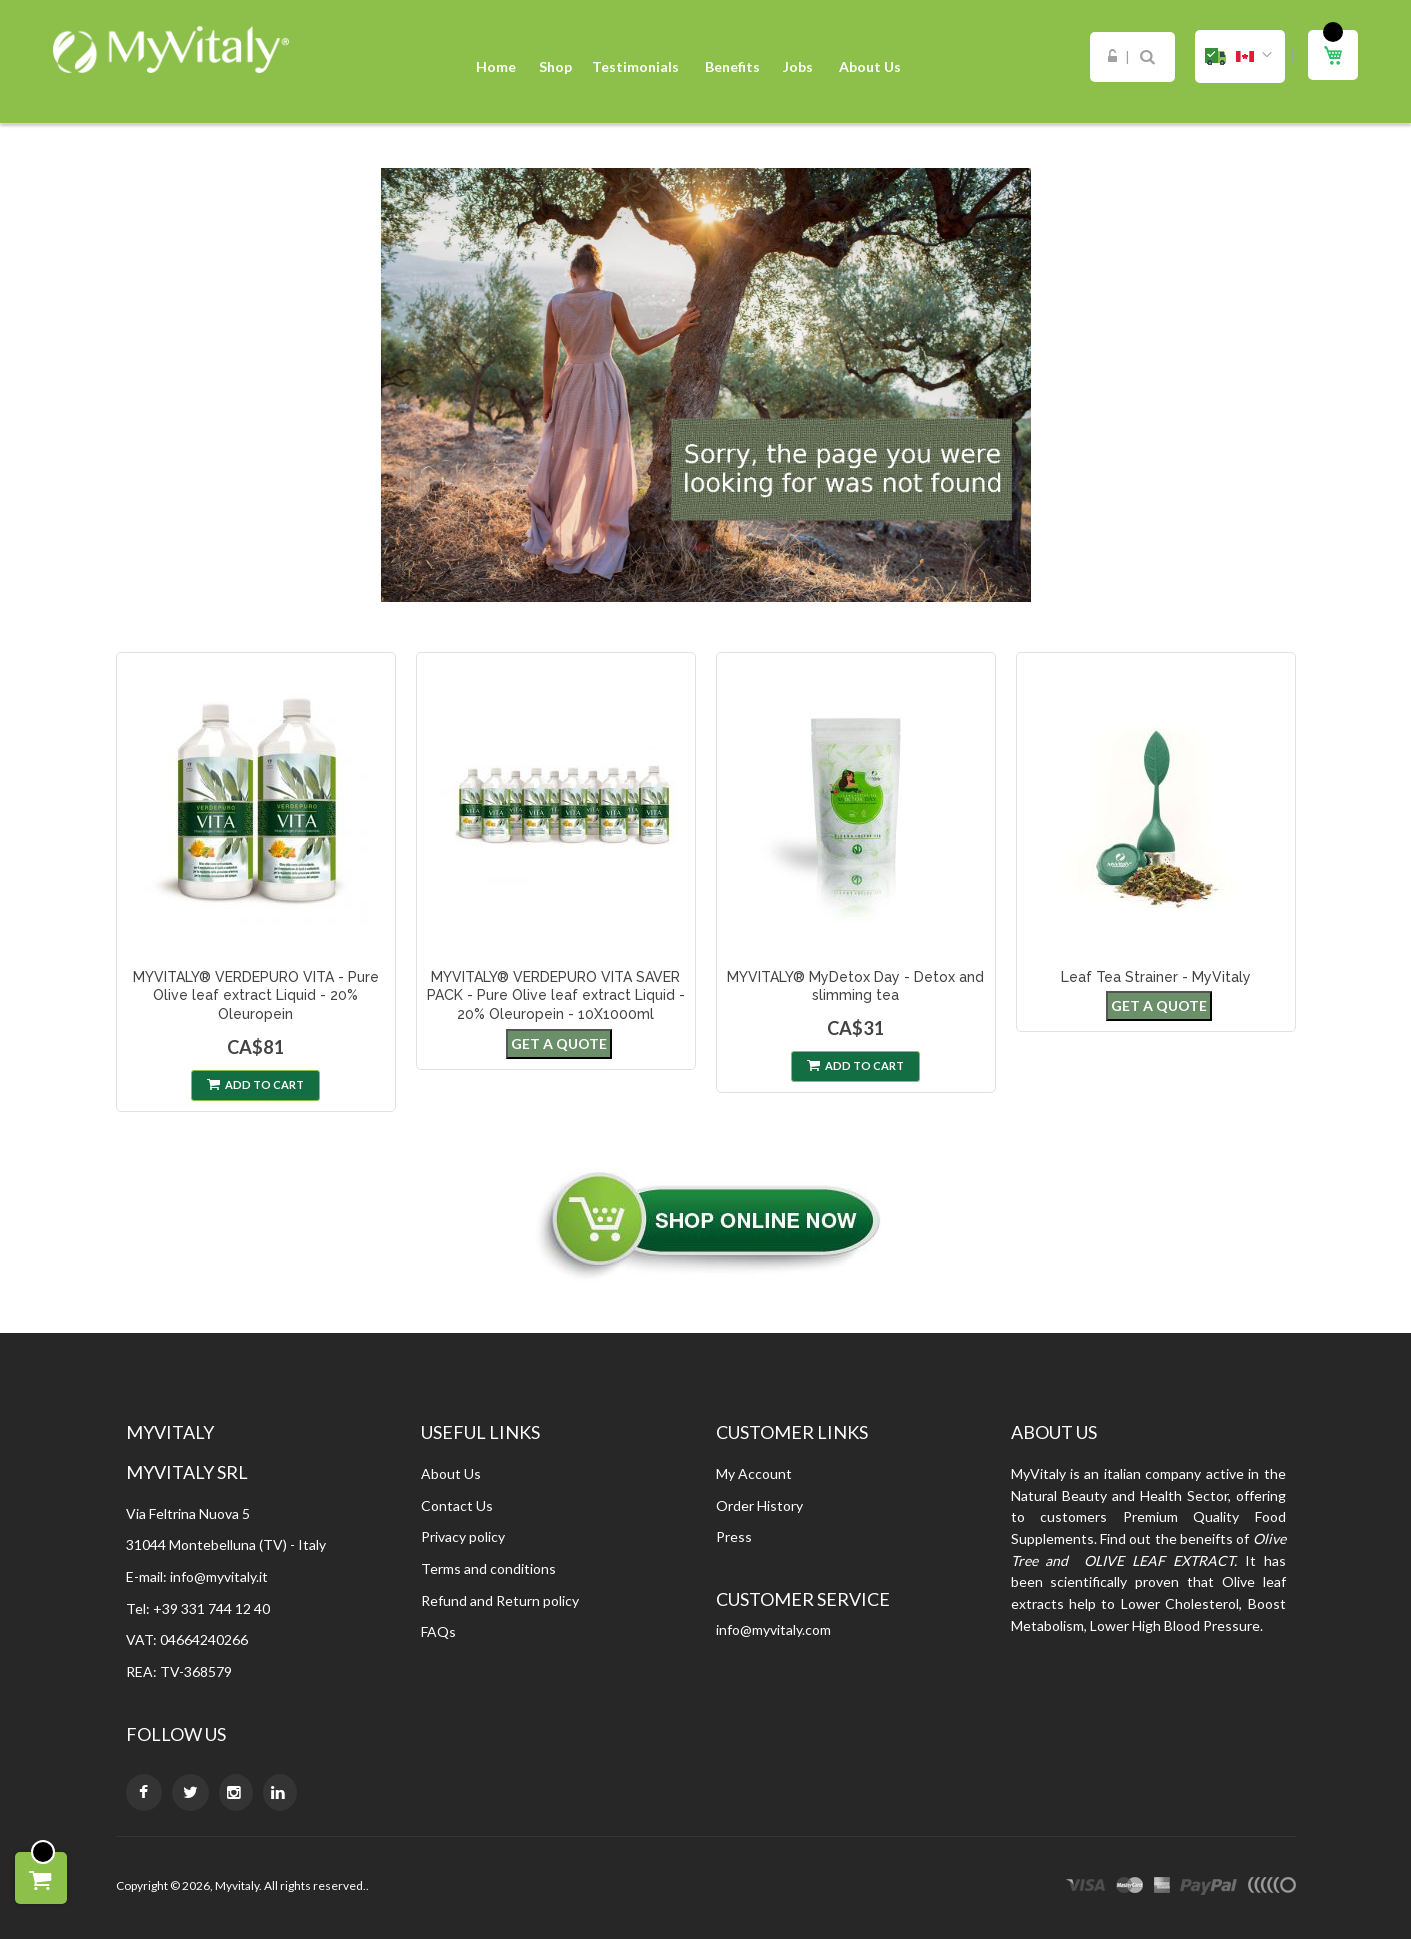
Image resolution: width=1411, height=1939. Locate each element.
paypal (1208, 1888)
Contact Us (457, 1505)
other (1271, 1888)
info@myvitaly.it (219, 1576)
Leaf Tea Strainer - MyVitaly (1156, 977)
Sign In (1112, 57)
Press (734, 1536)
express (1162, 1888)
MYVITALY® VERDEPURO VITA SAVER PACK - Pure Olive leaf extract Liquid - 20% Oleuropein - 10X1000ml (556, 996)
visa (1086, 1888)
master (1130, 1888)
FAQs (438, 1631)
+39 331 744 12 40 (211, 1608)
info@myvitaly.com (773, 1629)
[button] (1240, 56)
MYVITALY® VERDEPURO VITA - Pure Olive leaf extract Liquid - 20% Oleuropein (256, 996)
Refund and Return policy (500, 1600)
